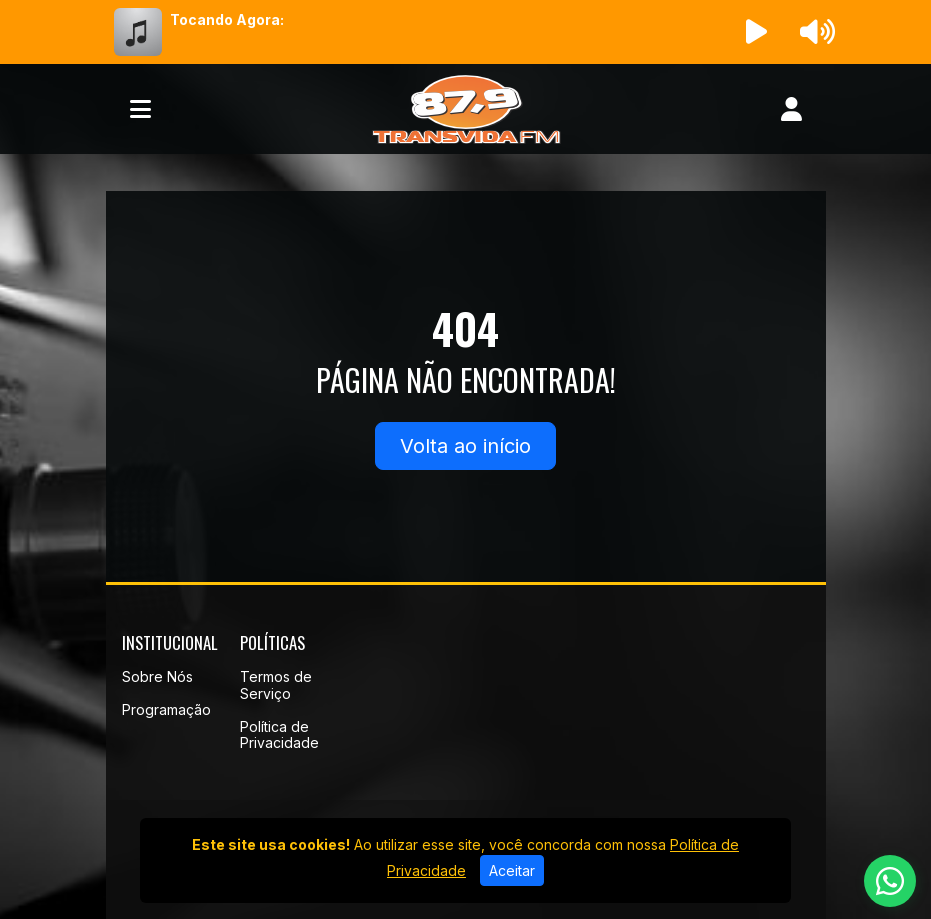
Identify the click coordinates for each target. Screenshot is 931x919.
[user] (791, 109)
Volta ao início (465, 446)
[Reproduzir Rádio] (756, 32)
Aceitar (512, 870)
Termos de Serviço (276, 685)
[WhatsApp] (890, 881)
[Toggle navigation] (140, 109)
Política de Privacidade (279, 735)
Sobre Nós (157, 676)
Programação (166, 709)
